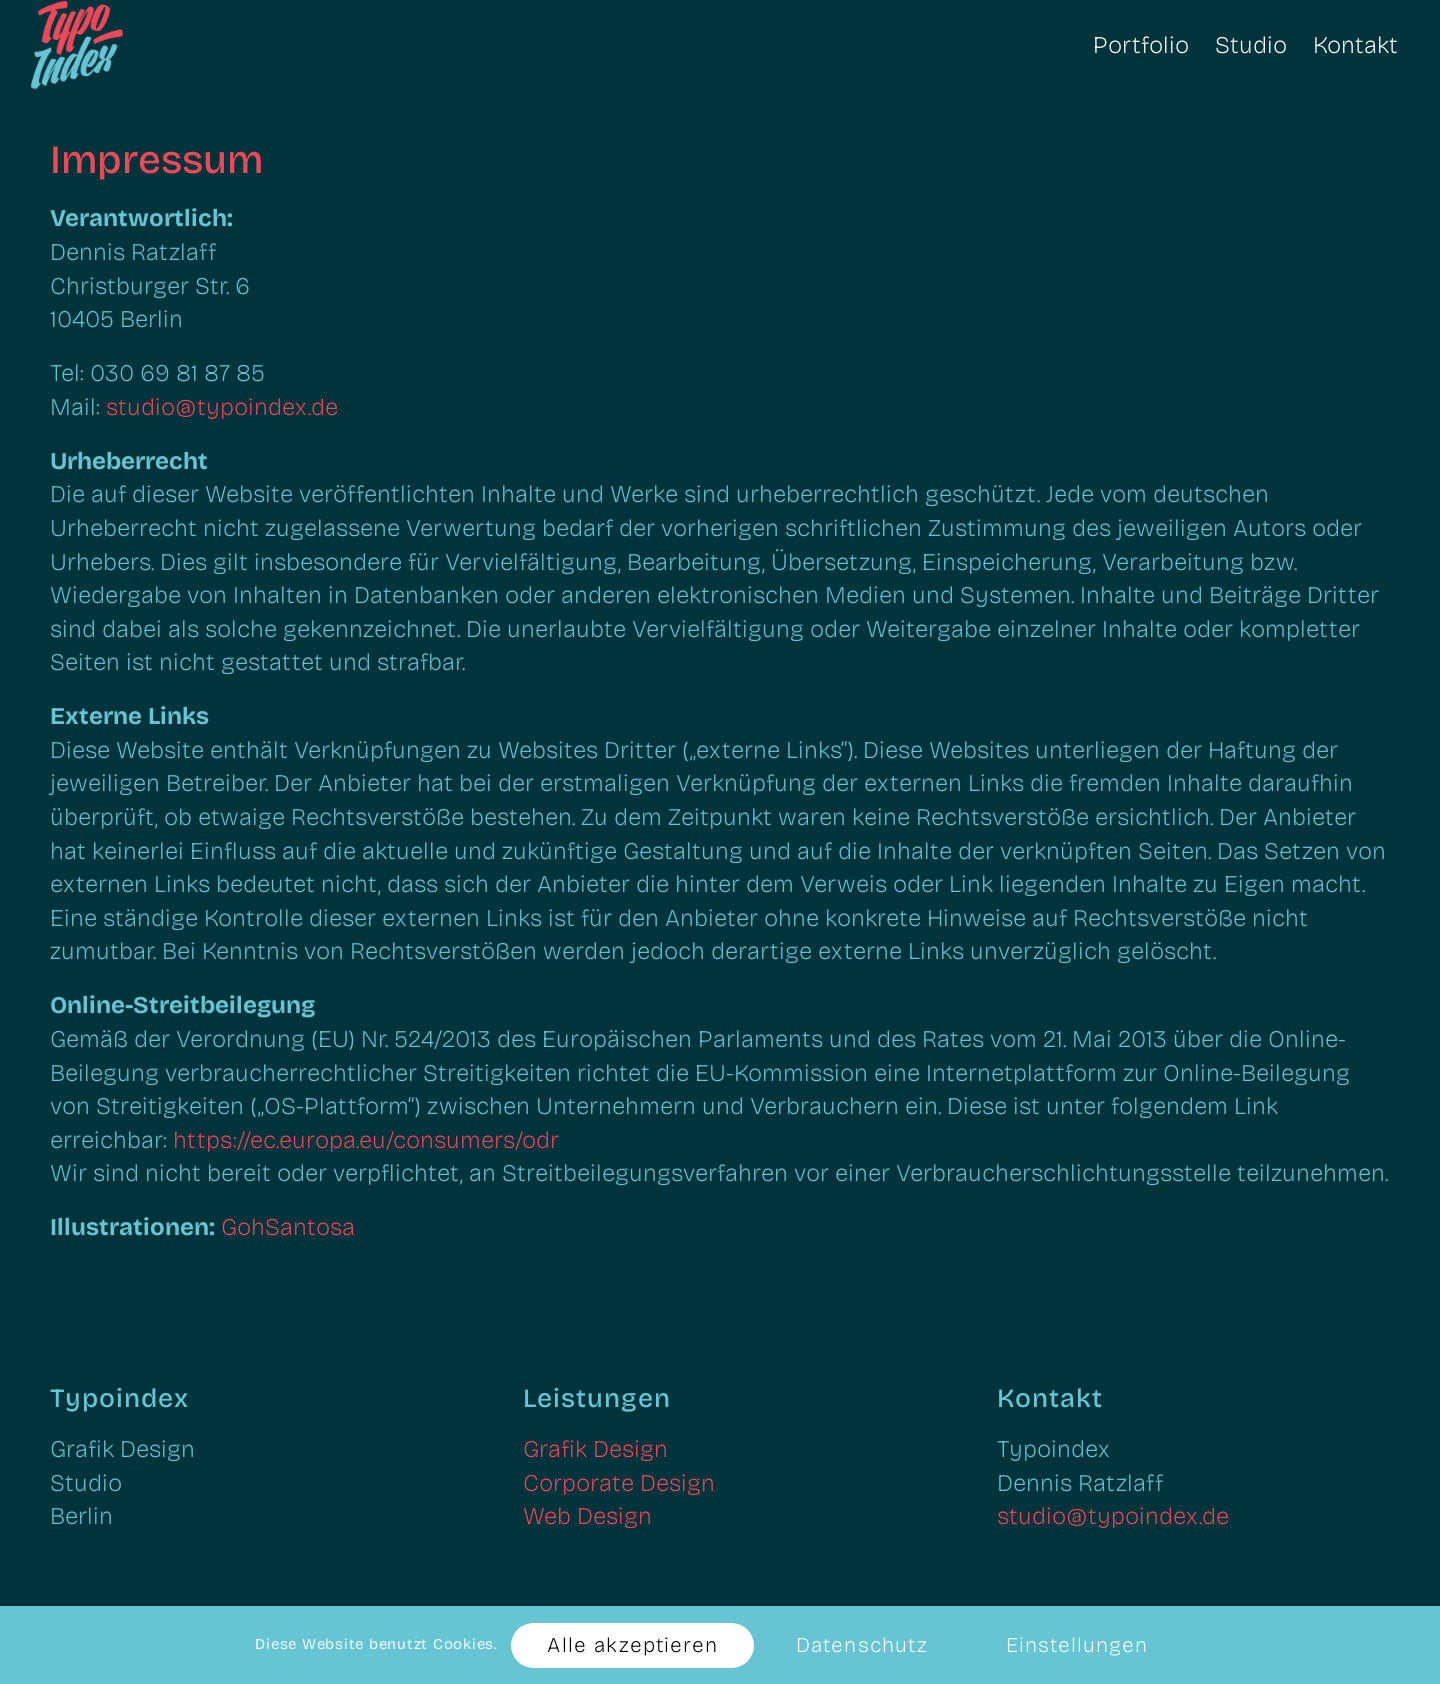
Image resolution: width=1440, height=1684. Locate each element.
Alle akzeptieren (632, 1645)
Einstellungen (1077, 1645)
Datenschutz (862, 1645)
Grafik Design (595, 1449)
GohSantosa (288, 1227)
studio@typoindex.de (222, 407)
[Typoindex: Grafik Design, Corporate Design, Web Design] (127, 45)
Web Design (587, 1516)
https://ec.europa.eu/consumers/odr (366, 1140)
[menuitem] (1141, 45)
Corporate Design (619, 1483)
